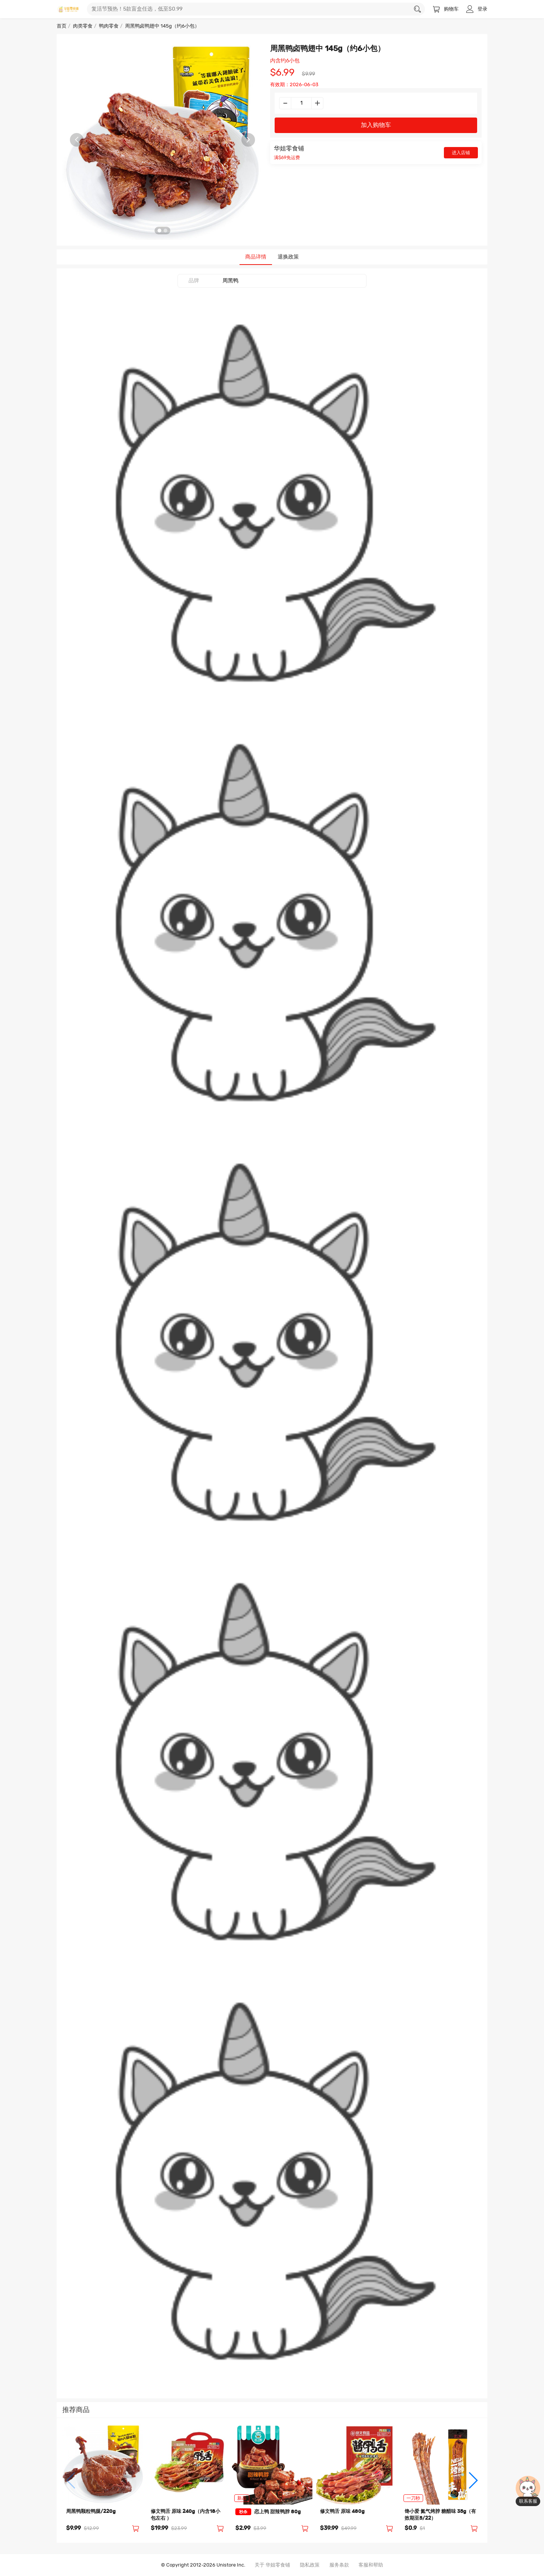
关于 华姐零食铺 (272, 2565)
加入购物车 (376, 125)
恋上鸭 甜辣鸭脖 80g (268, 2511)
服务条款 (339, 2565)
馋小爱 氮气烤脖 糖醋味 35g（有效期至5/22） (440, 2515)
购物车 (446, 9)
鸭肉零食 (109, 26)
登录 (476, 9)
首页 (61, 26)
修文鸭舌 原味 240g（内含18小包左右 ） (185, 2515)
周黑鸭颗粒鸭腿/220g (91, 2511)
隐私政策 (310, 2565)
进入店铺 (461, 152)
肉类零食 (83, 26)
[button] (71, 2480)
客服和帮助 (371, 2565)
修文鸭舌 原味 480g (342, 2511)
